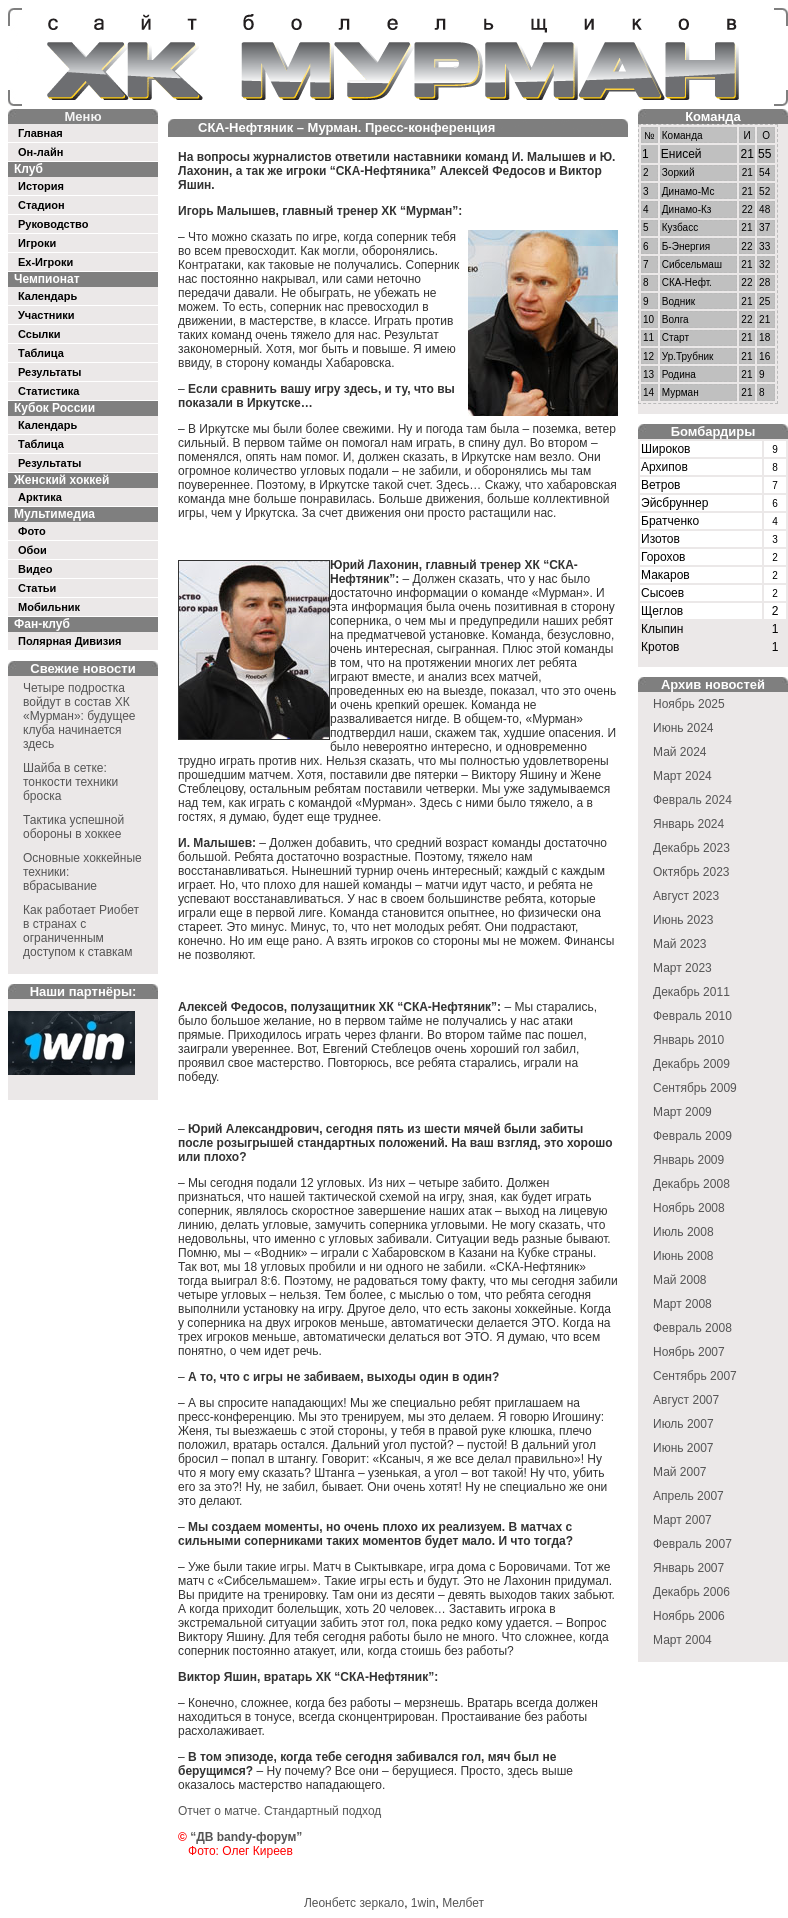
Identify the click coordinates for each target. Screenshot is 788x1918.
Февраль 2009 (692, 1136)
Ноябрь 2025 (689, 704)
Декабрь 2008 (691, 1184)
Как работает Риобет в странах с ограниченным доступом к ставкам (81, 931)
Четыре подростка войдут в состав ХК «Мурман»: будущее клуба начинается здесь (79, 716)
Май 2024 (680, 752)
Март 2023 (682, 968)
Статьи (37, 588)
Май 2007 (680, 1472)
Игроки (37, 243)
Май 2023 (680, 944)
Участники (46, 315)
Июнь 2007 (683, 1448)
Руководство (53, 224)
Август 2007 (686, 1400)
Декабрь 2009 (691, 1064)
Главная (40, 133)
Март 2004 (682, 1640)
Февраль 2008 (692, 1328)
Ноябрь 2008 (689, 1208)
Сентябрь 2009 (695, 1088)
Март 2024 (682, 776)
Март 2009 (682, 1112)
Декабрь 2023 (691, 848)
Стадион (41, 205)
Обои (32, 550)
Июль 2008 (683, 1232)
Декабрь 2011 (691, 992)
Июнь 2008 (683, 1256)
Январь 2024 (688, 824)
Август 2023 (686, 896)
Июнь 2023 (683, 920)
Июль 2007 (683, 1424)
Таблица (41, 353)
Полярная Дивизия (70, 641)
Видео (35, 569)
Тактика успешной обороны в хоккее (73, 827)
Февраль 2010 (692, 1016)
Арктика (40, 497)
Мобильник (49, 607)
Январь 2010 (688, 1040)
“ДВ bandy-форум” (246, 1837)
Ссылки (39, 334)
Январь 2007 (688, 1568)
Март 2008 (682, 1304)
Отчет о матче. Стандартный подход (279, 1811)
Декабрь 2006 (691, 1592)
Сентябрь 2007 (695, 1376)
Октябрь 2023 (691, 872)
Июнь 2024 (683, 728)
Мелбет (463, 1903)
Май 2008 (680, 1280)
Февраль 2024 (692, 800)
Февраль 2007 (692, 1544)
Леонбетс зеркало (354, 1903)
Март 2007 (682, 1520)
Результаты (49, 372)
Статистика (49, 391)
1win (423, 1903)
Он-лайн (40, 152)
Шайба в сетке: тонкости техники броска (70, 782)
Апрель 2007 (688, 1496)
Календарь (47, 296)
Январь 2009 (688, 1160)
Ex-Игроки (45, 262)
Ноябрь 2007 (689, 1352)
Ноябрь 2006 (689, 1616)
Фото (32, 531)
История (41, 186)
